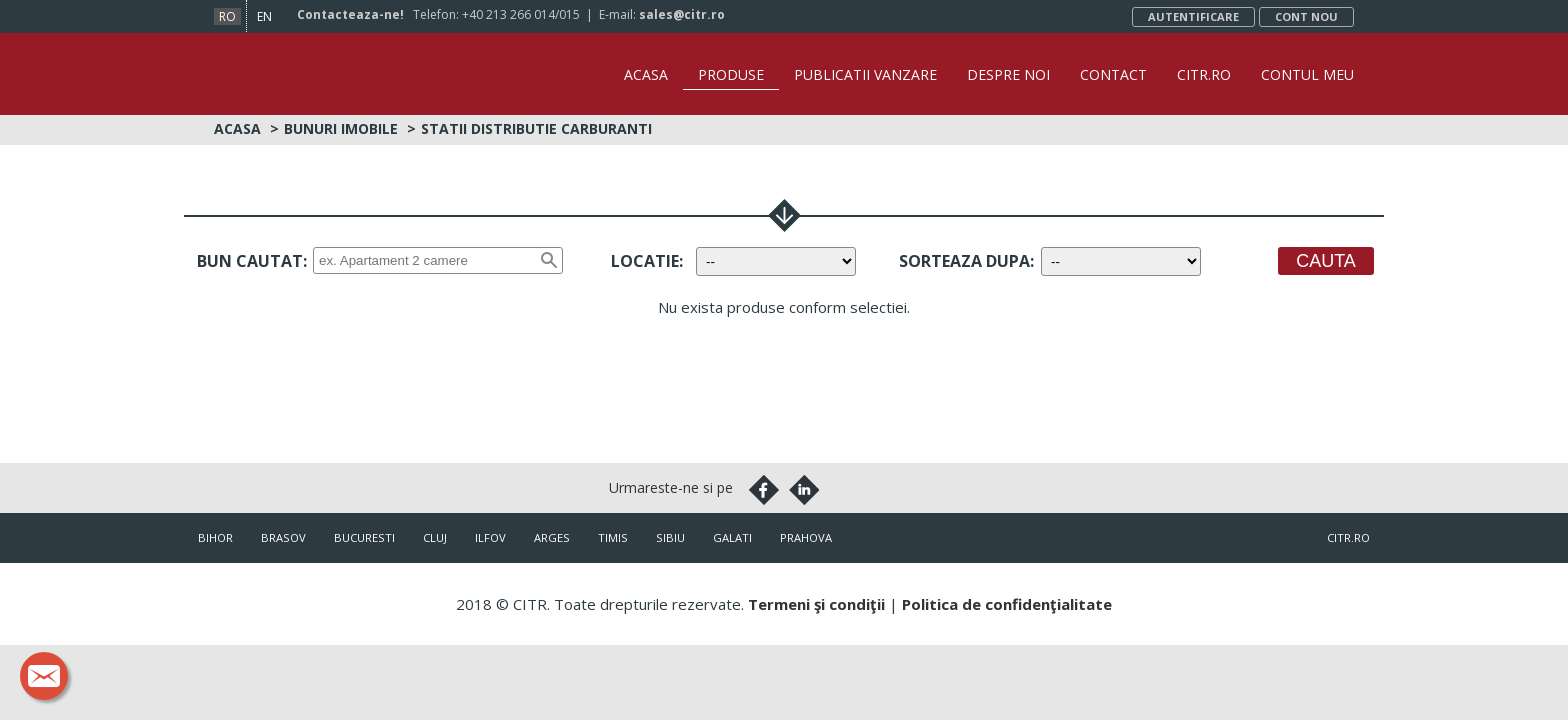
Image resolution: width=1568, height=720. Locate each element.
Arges (552, 535)
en (264, 16)
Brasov (283, 535)
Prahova (806, 535)
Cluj (435, 535)
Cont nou (1306, 16)
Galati (732, 535)
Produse (731, 74)
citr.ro (1348, 535)
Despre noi (1008, 74)
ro (227, 16)
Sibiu (670, 535)
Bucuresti (364, 535)
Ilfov (490, 535)
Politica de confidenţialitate (1007, 602)
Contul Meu (1307, 74)
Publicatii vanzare (865, 74)
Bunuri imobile (341, 126)
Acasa (646, 74)
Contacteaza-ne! (350, 14)
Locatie (645, 259)
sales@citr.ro (682, 14)
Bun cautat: (252, 259)
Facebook (764, 488)
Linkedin (804, 488)
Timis (613, 535)
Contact (1113, 74)
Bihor (215, 535)
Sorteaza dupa (964, 259)
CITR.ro (1204, 74)
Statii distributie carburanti (536, 126)
